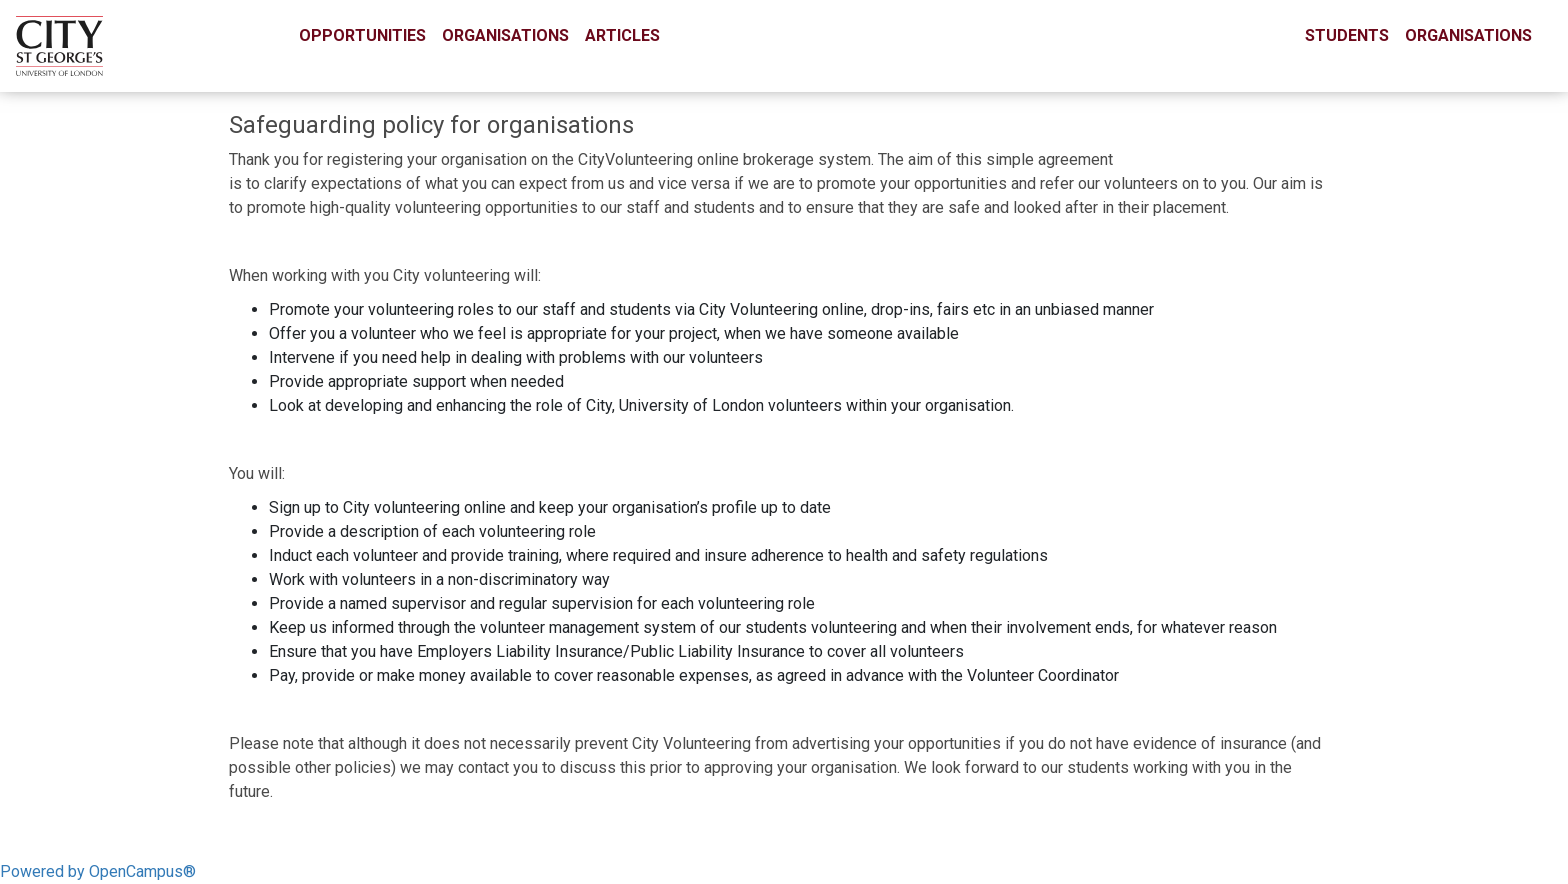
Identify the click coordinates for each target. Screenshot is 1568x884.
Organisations (505, 35)
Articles (622, 35)
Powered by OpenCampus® (98, 871)
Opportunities (362, 35)
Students (1347, 35)
